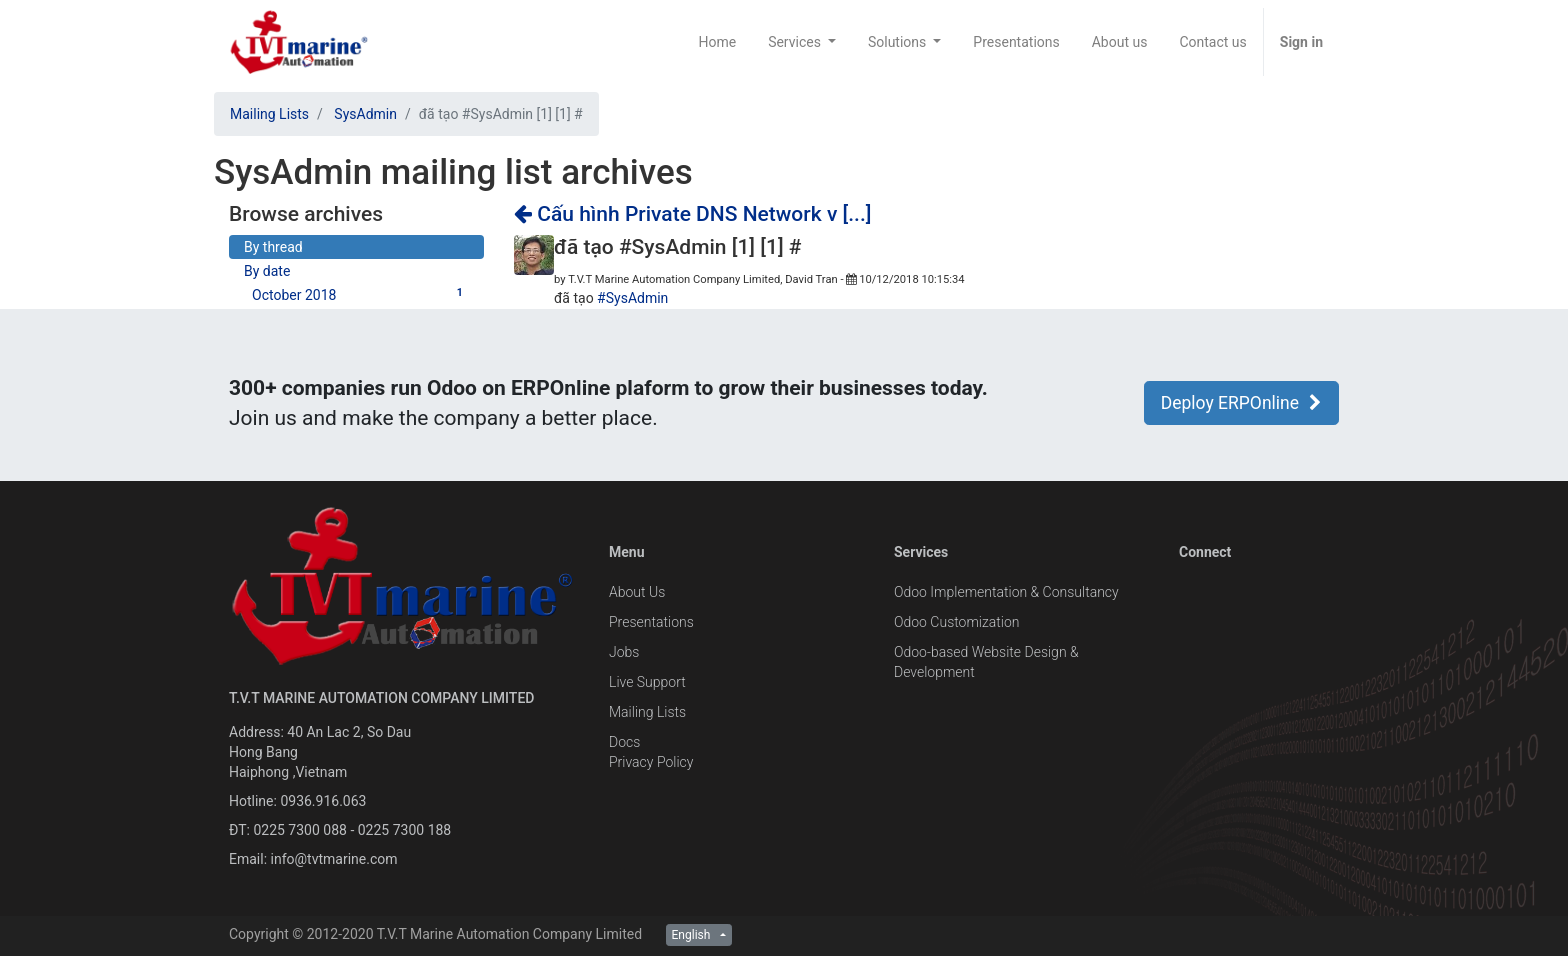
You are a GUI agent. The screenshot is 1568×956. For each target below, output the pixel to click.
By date (267, 271)
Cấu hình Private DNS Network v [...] (692, 214)
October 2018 (360, 294)
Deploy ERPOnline (1241, 403)
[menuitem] (717, 42)
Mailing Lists (269, 114)
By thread (273, 247)
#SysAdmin (632, 298)
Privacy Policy (651, 762)
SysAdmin (365, 114)
